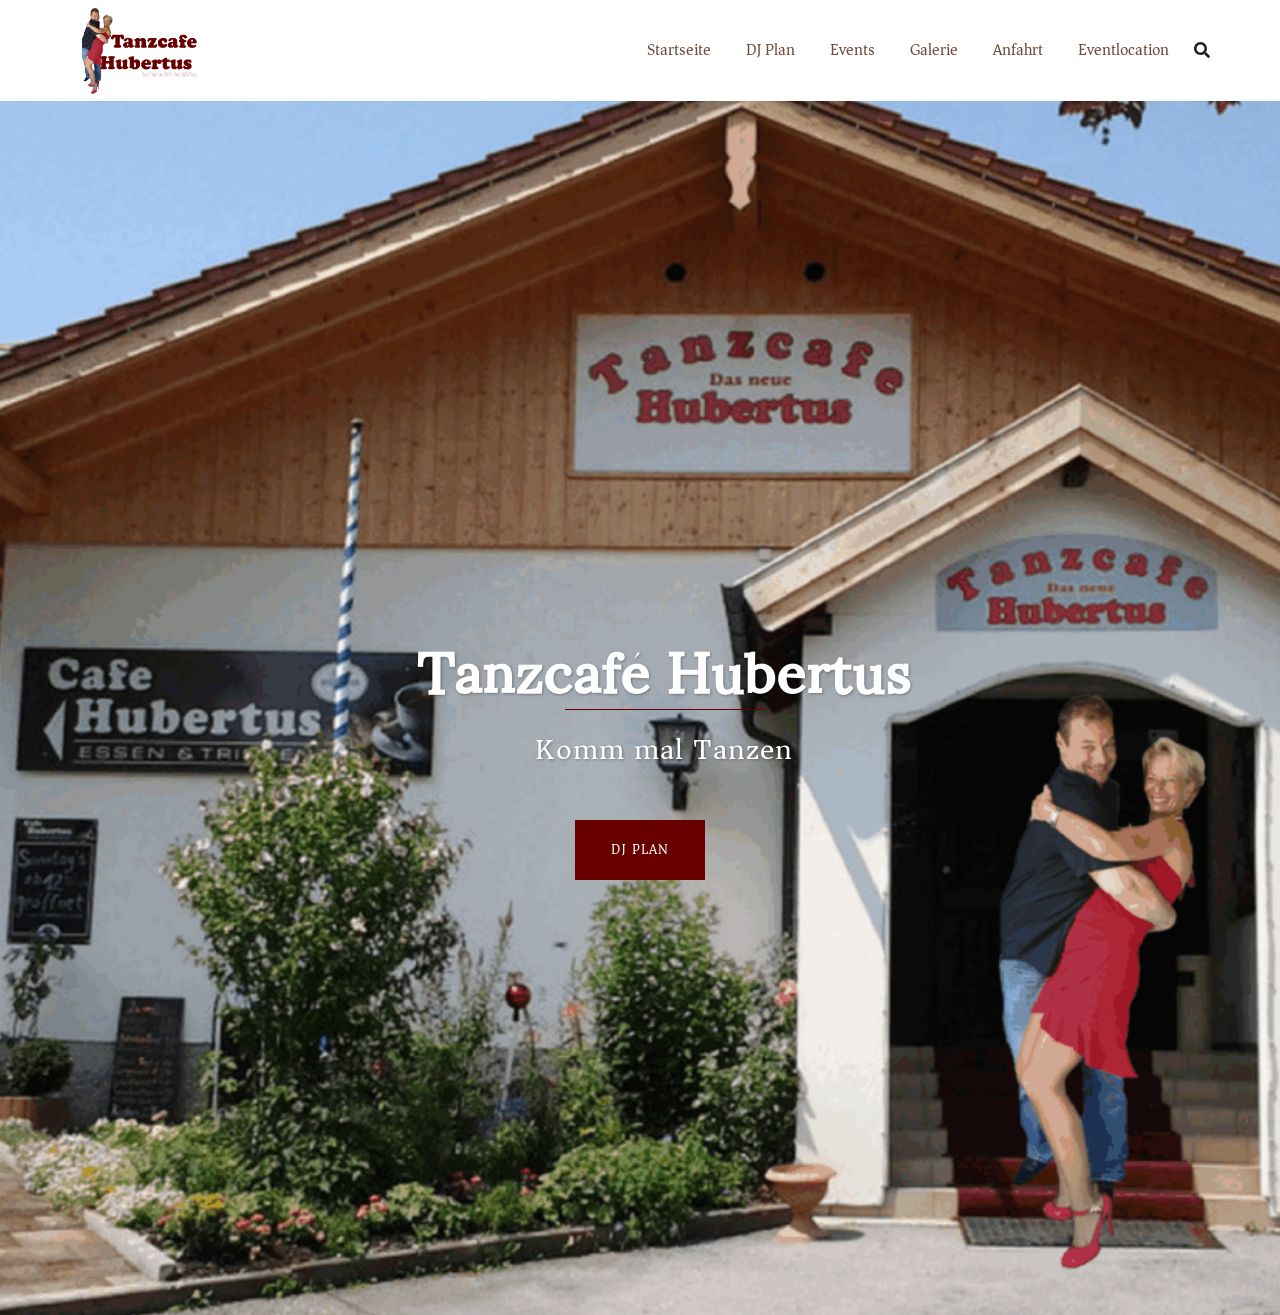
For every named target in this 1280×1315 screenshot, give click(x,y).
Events (852, 50)
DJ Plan (770, 50)
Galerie (934, 50)
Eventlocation (1123, 50)
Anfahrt (1018, 50)
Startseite (679, 50)
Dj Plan (640, 849)
